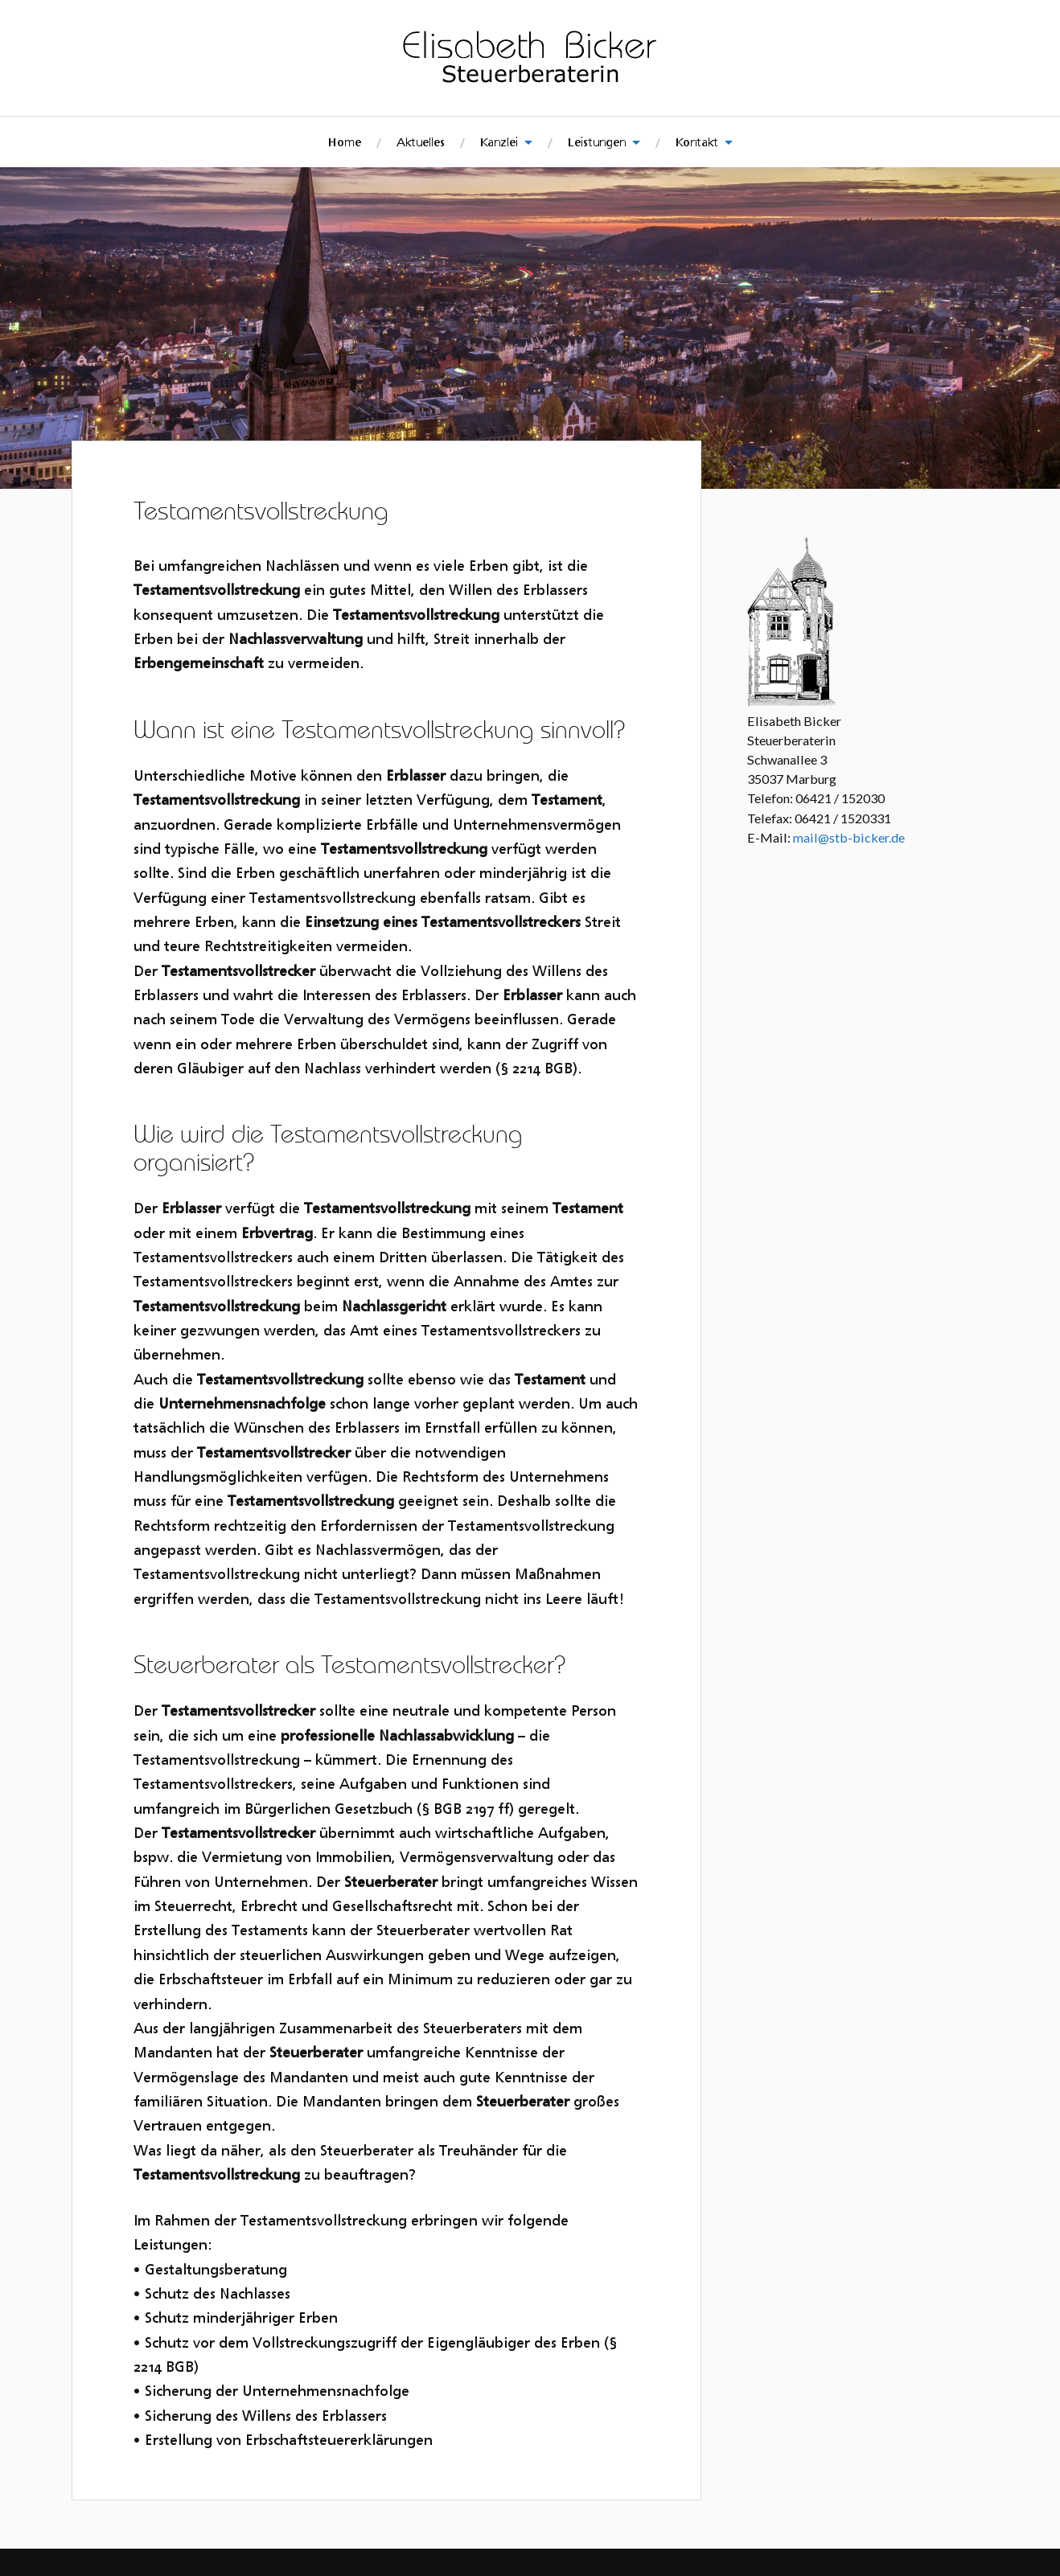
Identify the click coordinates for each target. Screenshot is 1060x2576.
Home (344, 142)
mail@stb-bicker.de (849, 837)
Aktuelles (420, 142)
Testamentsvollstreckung (284, 508)
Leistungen (597, 142)
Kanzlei (499, 142)
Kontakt (697, 142)
